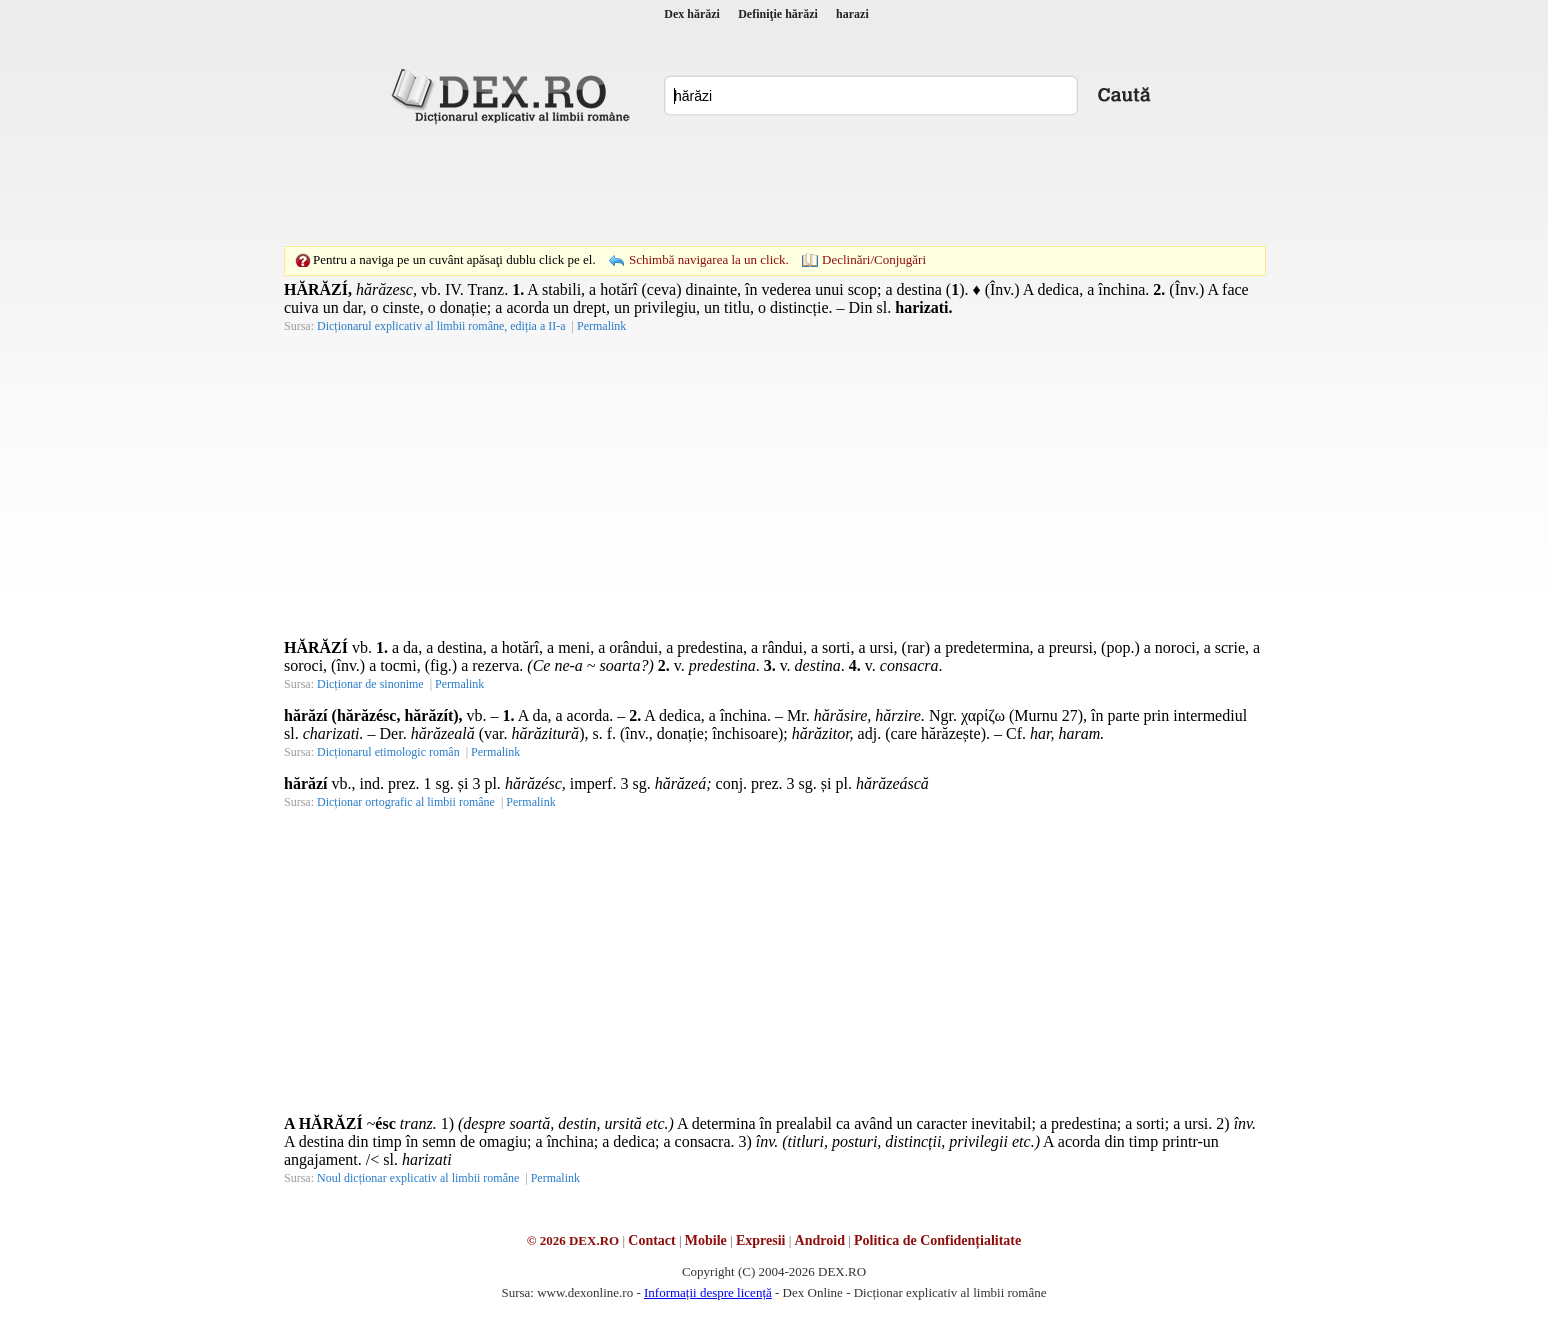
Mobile (706, 1240)
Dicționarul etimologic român (388, 752)
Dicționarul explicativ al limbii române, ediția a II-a (441, 326)
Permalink (601, 326)
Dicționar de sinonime (370, 684)
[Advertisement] (774, 185)
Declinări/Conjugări (874, 259)
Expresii (761, 1240)
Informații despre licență (708, 1292)
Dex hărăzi (692, 14)
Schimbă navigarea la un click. (709, 259)
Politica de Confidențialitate (937, 1240)
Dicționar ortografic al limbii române (406, 802)
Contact (651, 1240)
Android (820, 1240)
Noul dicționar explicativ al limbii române (418, 1178)
